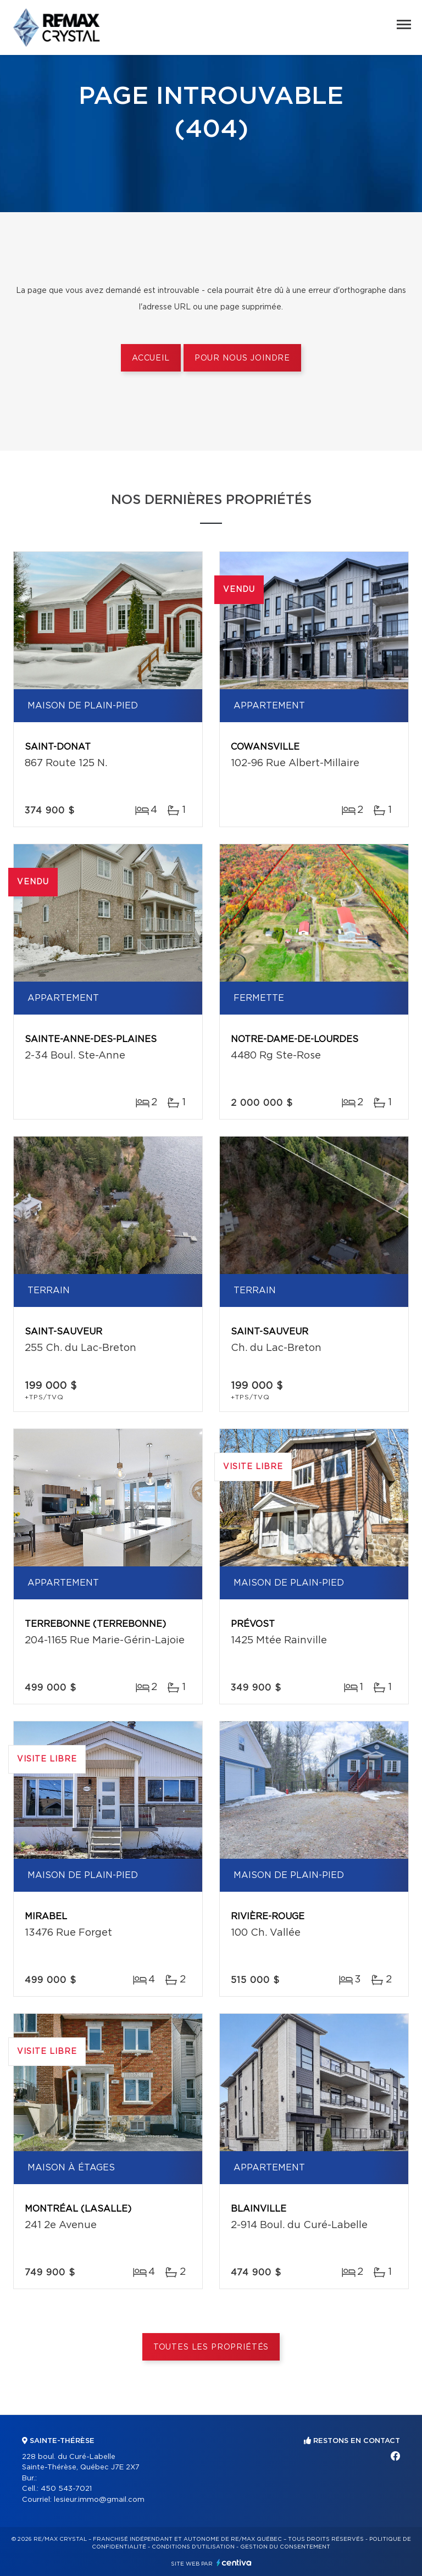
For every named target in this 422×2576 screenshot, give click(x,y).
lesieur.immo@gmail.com (99, 2499)
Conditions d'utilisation (193, 2547)
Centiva (234, 2562)
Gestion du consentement (285, 2547)
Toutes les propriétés (211, 2347)
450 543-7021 (66, 2488)
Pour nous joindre (242, 358)
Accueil (151, 358)
